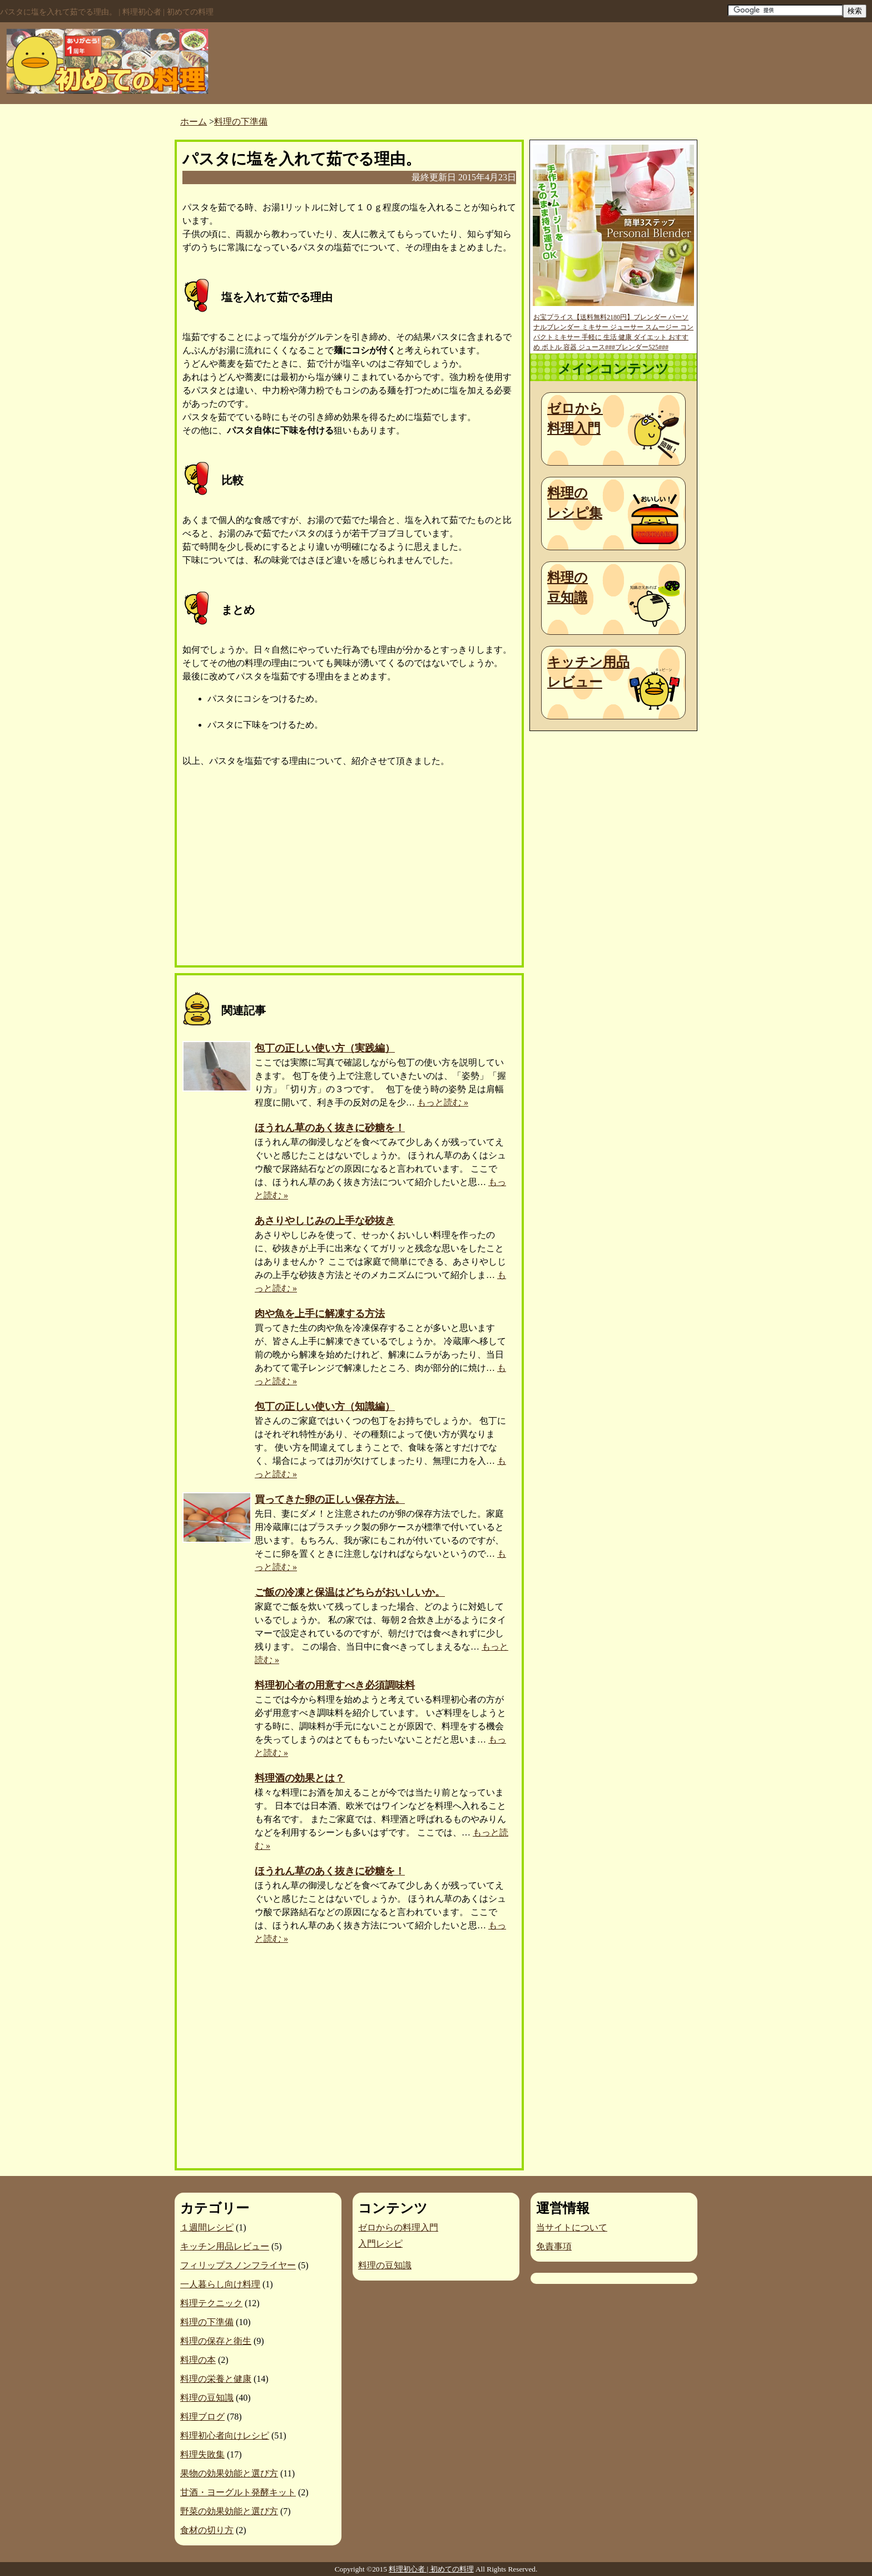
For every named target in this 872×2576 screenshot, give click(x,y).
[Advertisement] (265, 869)
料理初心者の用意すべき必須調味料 (335, 1685)
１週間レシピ (207, 2227)
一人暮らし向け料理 (220, 2284)
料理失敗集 (202, 2454)
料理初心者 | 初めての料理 (431, 2569)
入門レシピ (380, 2243)
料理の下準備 (207, 2322)
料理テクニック (211, 2303)
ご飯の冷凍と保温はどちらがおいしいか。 (350, 1592)
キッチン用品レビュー (588, 672)
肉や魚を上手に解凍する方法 (320, 1313)
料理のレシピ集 (574, 503)
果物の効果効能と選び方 (229, 2473)
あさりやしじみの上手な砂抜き (325, 1220)
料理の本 (198, 2360)
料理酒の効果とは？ (300, 1778)
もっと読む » (442, 1102)
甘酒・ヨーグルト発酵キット (238, 2492)
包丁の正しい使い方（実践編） (325, 1048)
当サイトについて (571, 2227)
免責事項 (554, 2246)
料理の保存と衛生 (215, 2341)
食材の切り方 (207, 2530)
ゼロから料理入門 (575, 418)
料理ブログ (202, 2416)
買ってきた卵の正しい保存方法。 (330, 1499)
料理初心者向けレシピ (224, 2435)
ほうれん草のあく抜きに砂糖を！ (330, 1127)
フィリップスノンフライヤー (238, 2265)
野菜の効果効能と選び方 (229, 2511)
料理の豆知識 (567, 587)
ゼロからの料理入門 (398, 2227)
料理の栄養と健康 (215, 2378)
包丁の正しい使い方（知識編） (325, 1406)
